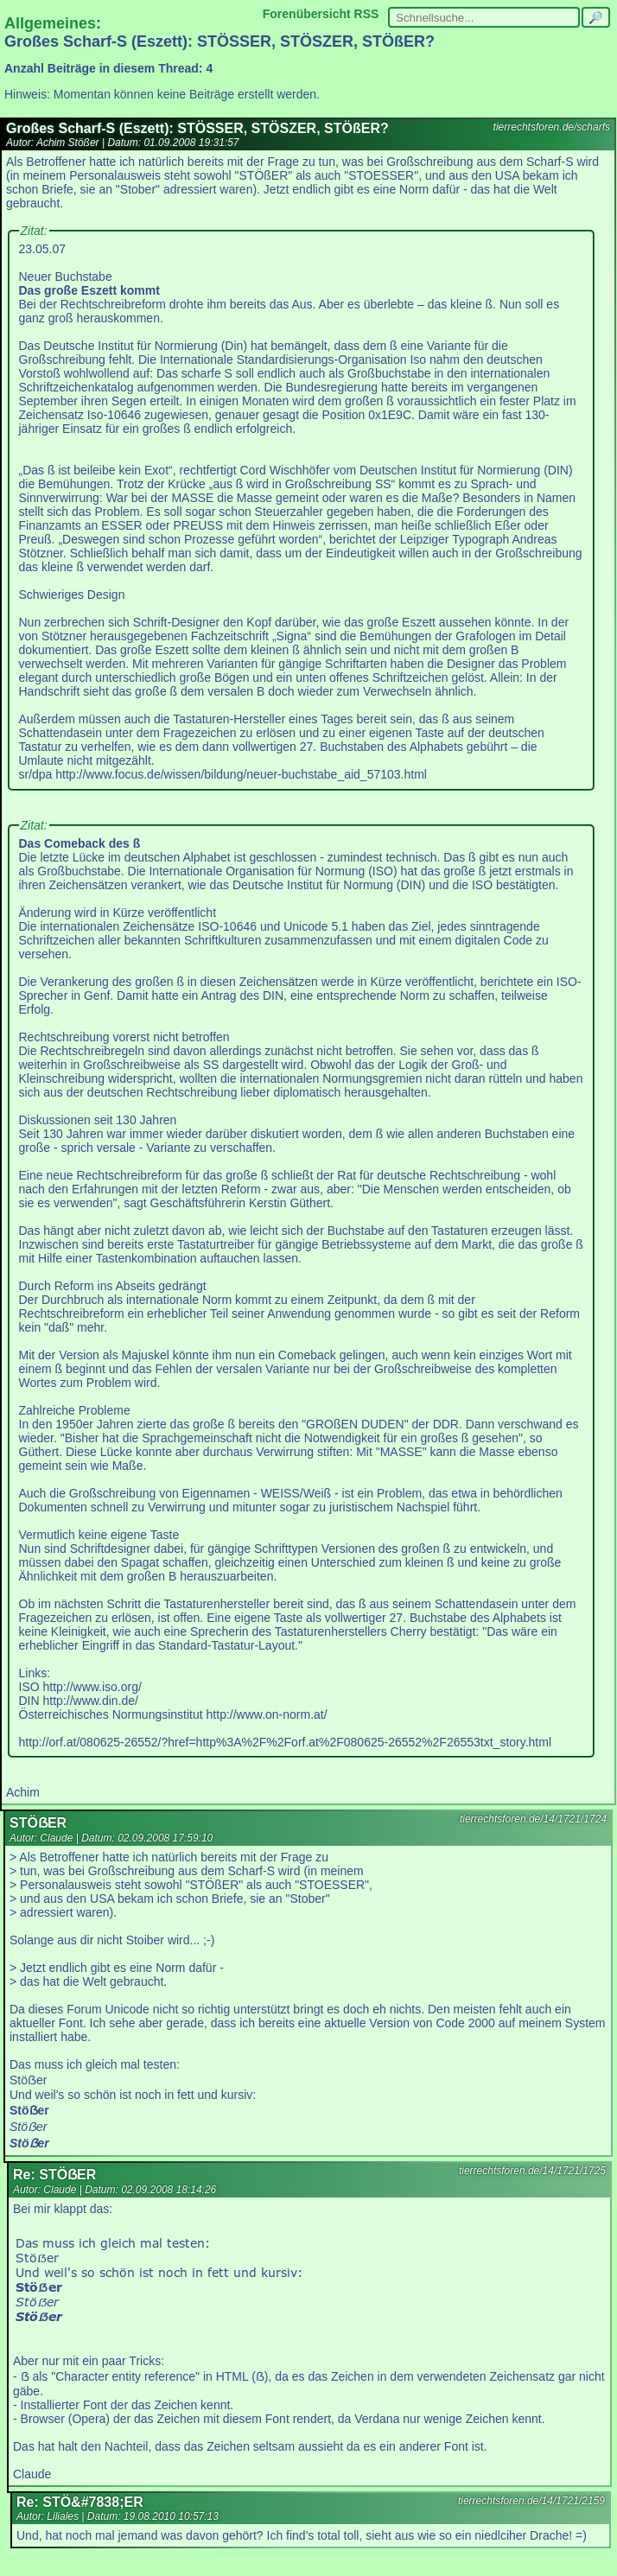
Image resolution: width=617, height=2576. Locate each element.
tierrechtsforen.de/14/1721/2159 (531, 2501)
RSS (366, 14)
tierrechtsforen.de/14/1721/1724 (533, 1819)
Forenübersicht (307, 14)
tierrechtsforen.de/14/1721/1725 (532, 2171)
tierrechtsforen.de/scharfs (551, 127)
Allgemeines (50, 23)
